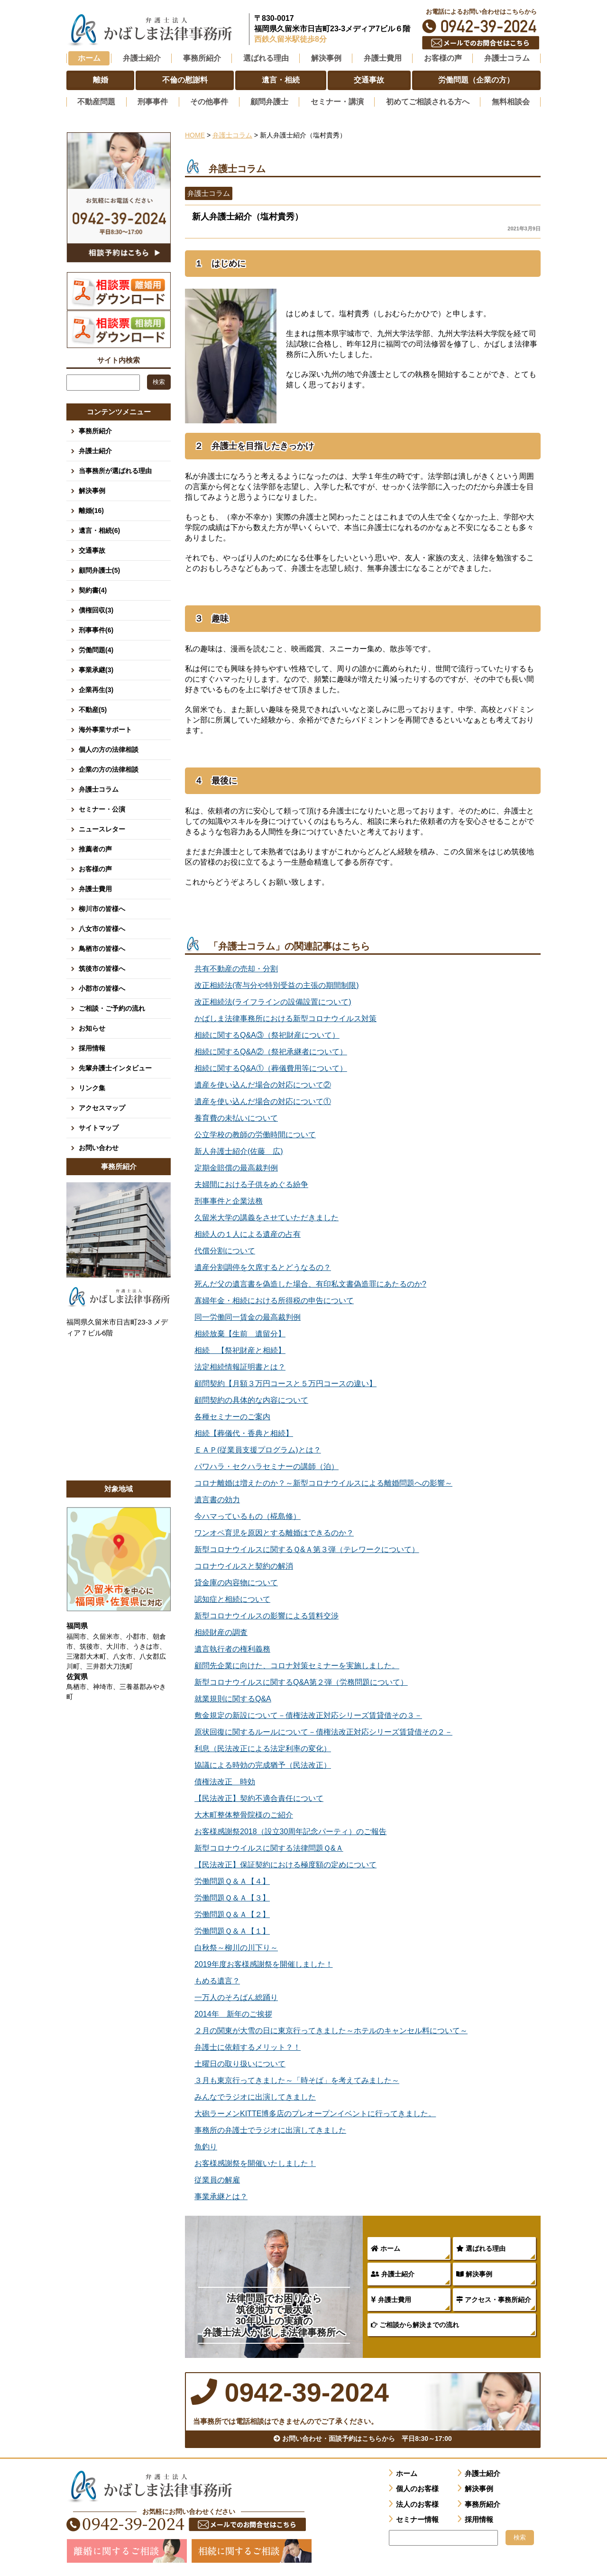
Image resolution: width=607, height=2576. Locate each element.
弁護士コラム (507, 58)
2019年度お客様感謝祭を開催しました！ (263, 1963)
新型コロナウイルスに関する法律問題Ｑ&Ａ (268, 1847)
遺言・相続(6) (99, 529)
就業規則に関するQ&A (232, 1697)
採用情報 (92, 1046)
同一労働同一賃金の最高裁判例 (247, 1316)
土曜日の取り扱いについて (239, 2062)
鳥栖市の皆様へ (102, 947)
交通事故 (92, 549)
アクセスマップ (102, 1106)
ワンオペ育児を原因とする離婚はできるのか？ (274, 1531)
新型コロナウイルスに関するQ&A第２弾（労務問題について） (301, 1681)
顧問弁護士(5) (99, 569)
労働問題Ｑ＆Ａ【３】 (232, 1896)
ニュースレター (102, 827)
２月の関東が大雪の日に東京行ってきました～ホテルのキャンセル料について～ (331, 2029)
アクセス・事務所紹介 (493, 2298)
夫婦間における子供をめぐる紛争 (251, 1183)
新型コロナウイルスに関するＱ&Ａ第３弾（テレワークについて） (306, 1548)
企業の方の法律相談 (108, 768)
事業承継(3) (96, 668)
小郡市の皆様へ (102, 987)
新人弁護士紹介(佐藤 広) (238, 1150)
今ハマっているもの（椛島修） (247, 1515)
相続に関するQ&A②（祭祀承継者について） (270, 1050)
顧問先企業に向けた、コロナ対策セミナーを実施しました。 (296, 1664)
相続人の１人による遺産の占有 (247, 1233)
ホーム (89, 58)
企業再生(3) (96, 688)
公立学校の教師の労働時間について (255, 1133)
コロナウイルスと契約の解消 (243, 1565)
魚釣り (205, 2145)
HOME (195, 133)
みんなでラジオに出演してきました (255, 2096)
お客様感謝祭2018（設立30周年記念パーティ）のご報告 (290, 1830)
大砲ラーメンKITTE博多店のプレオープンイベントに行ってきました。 (315, 2112)
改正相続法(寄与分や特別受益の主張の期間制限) (276, 984)
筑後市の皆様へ (102, 967)
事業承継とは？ (221, 2195)
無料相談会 (511, 101)
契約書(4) (93, 589)
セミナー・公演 (102, 808)
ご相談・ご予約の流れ (112, 1007)
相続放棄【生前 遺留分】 (239, 1332)
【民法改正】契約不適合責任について (258, 1797)
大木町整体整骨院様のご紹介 (243, 1813)
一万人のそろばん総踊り (236, 1996)
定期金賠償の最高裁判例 (236, 1166)
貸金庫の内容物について (236, 1581)
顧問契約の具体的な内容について (251, 1399)
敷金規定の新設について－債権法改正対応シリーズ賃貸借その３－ (308, 1714)
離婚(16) (91, 509)
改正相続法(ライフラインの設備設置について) (272, 1000)
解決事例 (474, 2272)
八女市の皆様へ (102, 927)
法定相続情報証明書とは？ (239, 1365)
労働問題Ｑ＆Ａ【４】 (232, 1880)
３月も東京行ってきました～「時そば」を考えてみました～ (296, 2079)
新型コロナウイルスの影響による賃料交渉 (266, 1614)
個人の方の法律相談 (108, 748)
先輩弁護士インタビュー (115, 1066)
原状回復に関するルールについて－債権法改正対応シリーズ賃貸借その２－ (323, 1730)
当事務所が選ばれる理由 (115, 469)
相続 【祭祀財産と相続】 (239, 1349)
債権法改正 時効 (224, 1780)
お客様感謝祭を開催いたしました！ (255, 2162)
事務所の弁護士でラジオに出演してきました (270, 2129)
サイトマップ (99, 1126)
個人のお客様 (417, 2491)
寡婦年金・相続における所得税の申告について (274, 1299)
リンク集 (92, 1086)
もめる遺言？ (217, 1979)
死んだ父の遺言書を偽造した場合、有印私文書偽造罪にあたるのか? (310, 1283)
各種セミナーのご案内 (232, 1415)
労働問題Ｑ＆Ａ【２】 (232, 1913)
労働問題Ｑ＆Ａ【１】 (232, 1930)
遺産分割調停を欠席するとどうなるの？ (262, 1266)
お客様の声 (95, 867)
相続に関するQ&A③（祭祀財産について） (267, 1034)
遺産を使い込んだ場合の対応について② (262, 1083)
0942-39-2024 (481, 26)
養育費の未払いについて (236, 1117)
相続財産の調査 (221, 1631)
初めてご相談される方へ (427, 101)
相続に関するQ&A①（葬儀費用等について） (270, 1067)
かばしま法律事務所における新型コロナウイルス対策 (285, 1017)
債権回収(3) (96, 608)
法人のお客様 (417, 2507)
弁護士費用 (391, 2298)
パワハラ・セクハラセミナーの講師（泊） (266, 1465)
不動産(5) (93, 708)
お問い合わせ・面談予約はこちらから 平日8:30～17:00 (363, 2441)
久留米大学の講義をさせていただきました (266, 1216)
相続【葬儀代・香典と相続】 (243, 1432)
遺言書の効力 (217, 1498)
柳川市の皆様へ (102, 907)
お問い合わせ (99, 1146)
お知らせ (92, 1027)
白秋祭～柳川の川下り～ (236, 1946)
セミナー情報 (417, 2522)
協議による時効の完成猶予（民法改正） (262, 1764)
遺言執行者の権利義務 (232, 1648)
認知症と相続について (232, 1598)
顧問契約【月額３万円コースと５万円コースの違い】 (285, 1382)
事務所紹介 (95, 429)
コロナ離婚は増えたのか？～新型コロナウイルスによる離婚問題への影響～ (323, 1482)
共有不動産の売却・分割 (236, 967)
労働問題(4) (96, 648)
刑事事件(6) (96, 628)
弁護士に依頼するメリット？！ (247, 2046)
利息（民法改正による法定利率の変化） (262, 1747)
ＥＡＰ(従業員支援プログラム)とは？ (257, 1448)
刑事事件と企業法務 (228, 1200)
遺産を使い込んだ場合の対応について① (262, 1100)
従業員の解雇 (217, 2178)
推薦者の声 (95, 847)
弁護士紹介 (392, 2272)
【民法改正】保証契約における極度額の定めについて (285, 1863)
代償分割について (224, 1249)
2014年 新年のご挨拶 (233, 2013)
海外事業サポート (105, 728)
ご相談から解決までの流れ (415, 2323)
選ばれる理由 (481, 2247)
